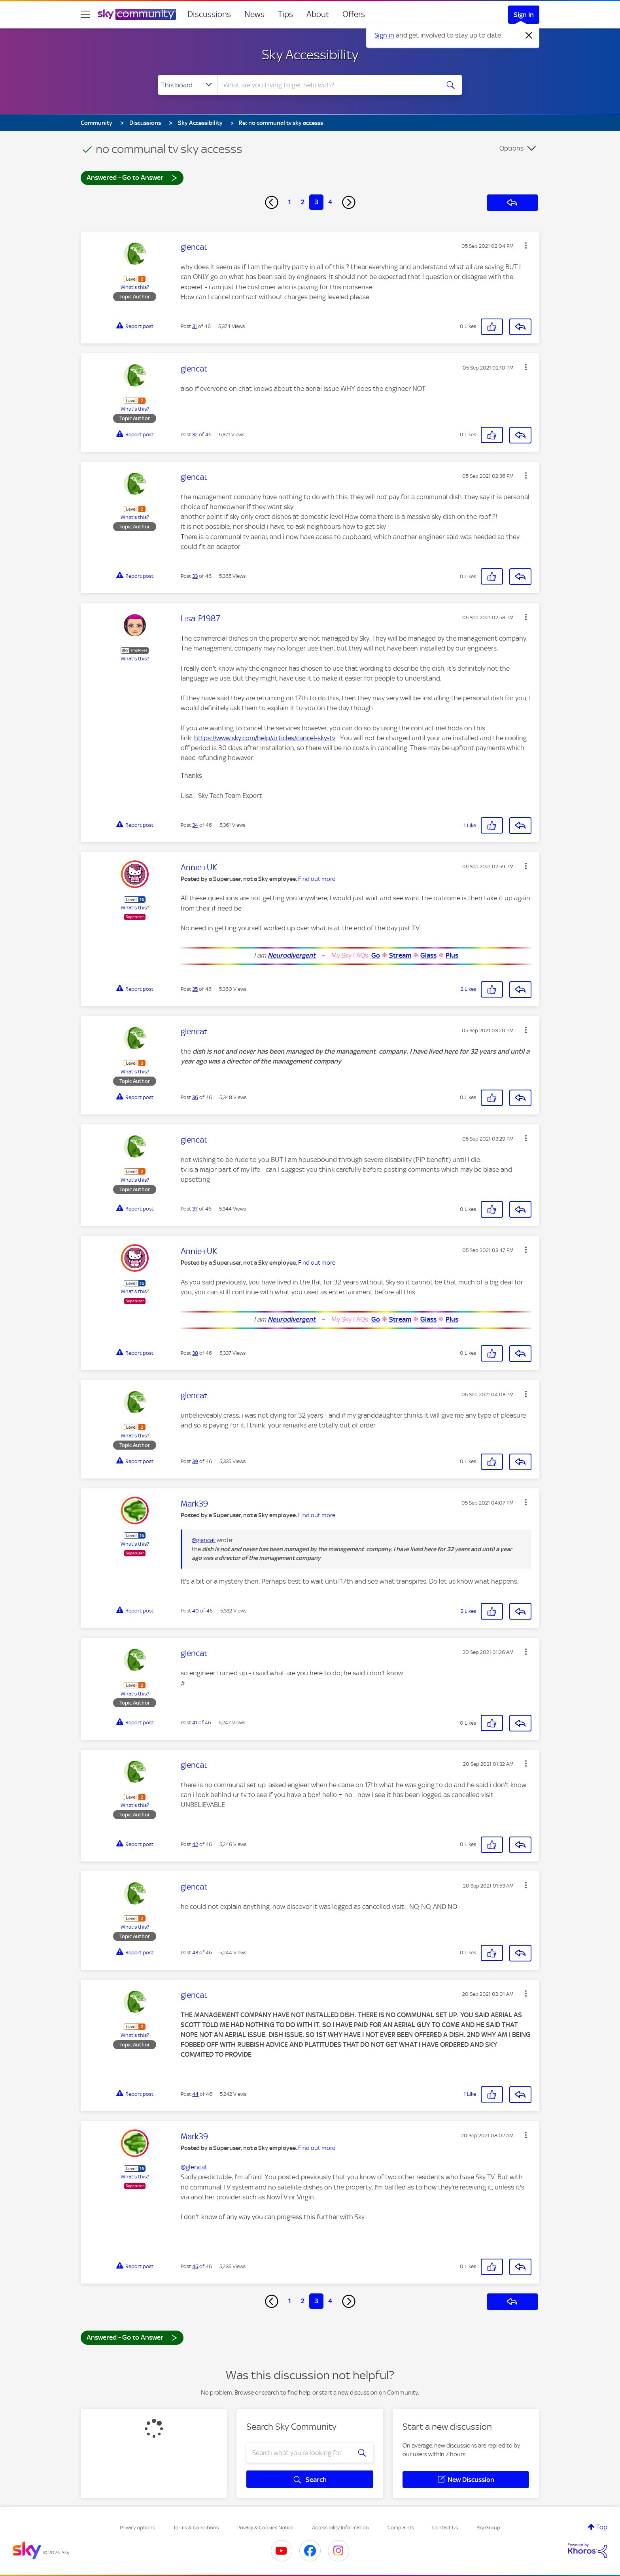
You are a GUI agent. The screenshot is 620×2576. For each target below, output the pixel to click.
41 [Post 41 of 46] (194, 1723)
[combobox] (327, 85)
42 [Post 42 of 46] (195, 1844)
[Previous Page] (272, 202)
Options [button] (511, 148)
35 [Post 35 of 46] (195, 989)
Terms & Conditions (196, 2528)
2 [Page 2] (302, 202)
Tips (285, 14)
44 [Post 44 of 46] (195, 2094)
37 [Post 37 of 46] (195, 1209)
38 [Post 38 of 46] (195, 1353)
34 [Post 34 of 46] (195, 825)
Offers (353, 14)
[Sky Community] (137, 14)
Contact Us (445, 2528)
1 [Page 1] (289, 202)
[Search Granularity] (187, 85)
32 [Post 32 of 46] (195, 435)
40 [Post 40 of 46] (195, 1611)
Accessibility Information (340, 2528)
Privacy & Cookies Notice (265, 2528)
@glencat (203, 1540)
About (317, 14)
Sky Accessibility (310, 54)
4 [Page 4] (330, 202)
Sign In (524, 15)
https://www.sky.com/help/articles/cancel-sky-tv (264, 738)
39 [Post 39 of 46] (195, 1461)
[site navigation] (85, 14)
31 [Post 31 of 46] (194, 326)
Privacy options (137, 2528)
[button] (525, 245)
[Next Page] (349, 202)
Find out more (316, 879)
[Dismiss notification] (529, 35)
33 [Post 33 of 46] (195, 576)
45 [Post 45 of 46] (195, 2266)
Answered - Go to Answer (132, 177)
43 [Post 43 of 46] (195, 1953)
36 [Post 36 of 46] (195, 1097)
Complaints (401, 2528)
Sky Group (488, 2528)
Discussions (209, 14)
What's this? (135, 287)
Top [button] (601, 2527)
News (254, 14)
